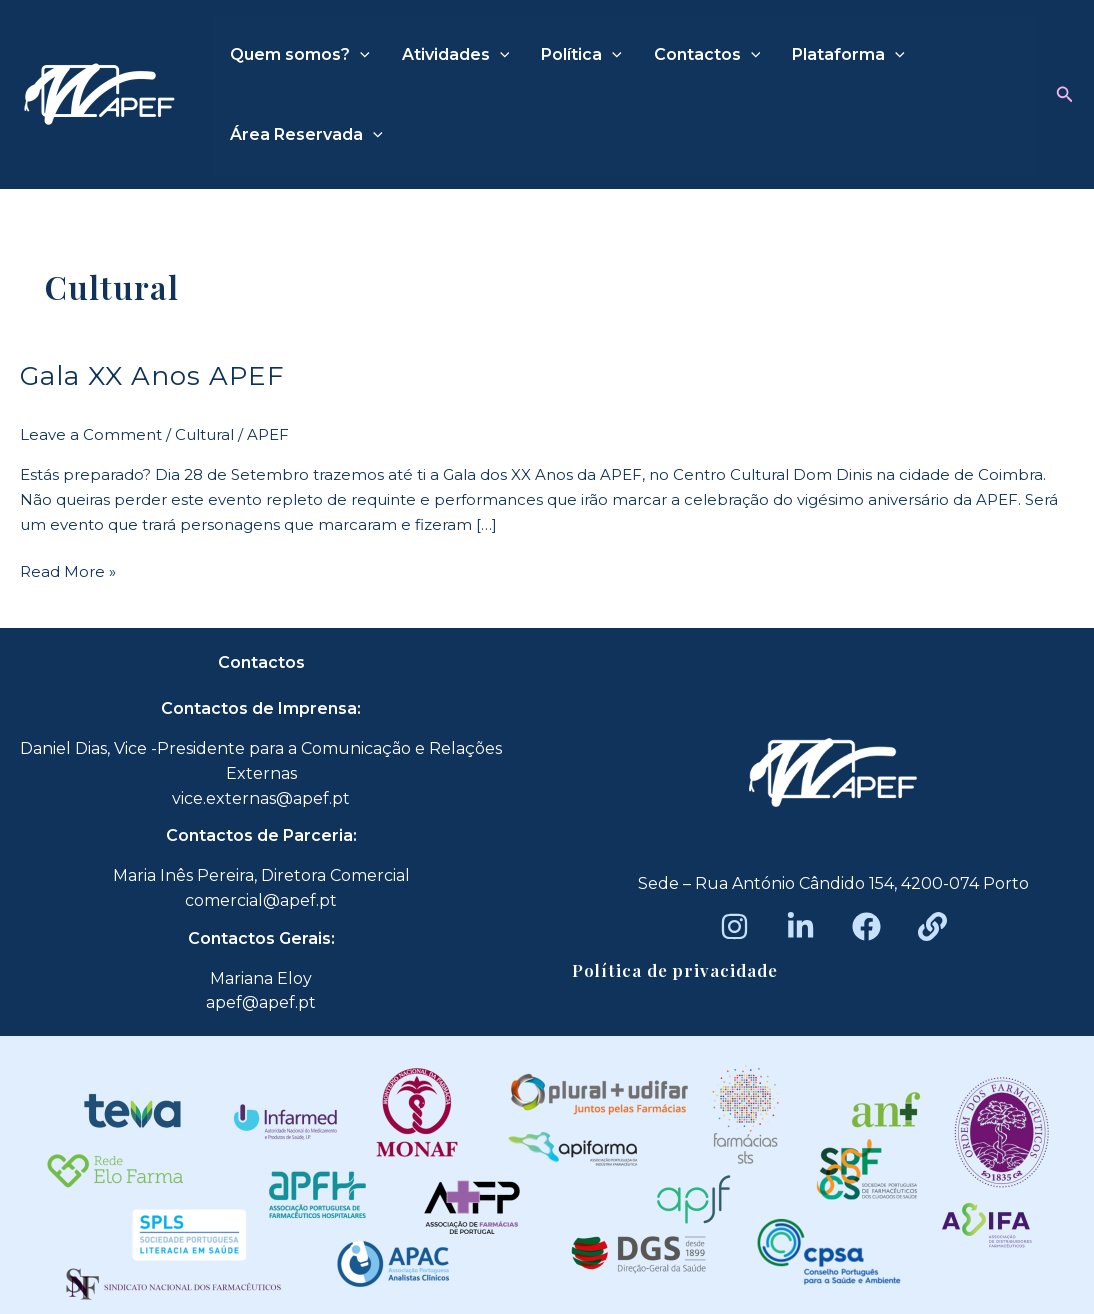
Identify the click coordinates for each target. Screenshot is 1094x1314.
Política (581, 55)
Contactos (707, 55)
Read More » (68, 570)
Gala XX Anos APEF (152, 376)
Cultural (204, 434)
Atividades (456, 55)
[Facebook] (866, 926)
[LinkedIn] (800, 926)
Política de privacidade (675, 970)
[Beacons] (932, 926)
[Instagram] (734, 926)
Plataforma (848, 55)
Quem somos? (300, 55)
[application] (360, 55)
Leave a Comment (91, 434)
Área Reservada (306, 135)
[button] (1065, 95)
